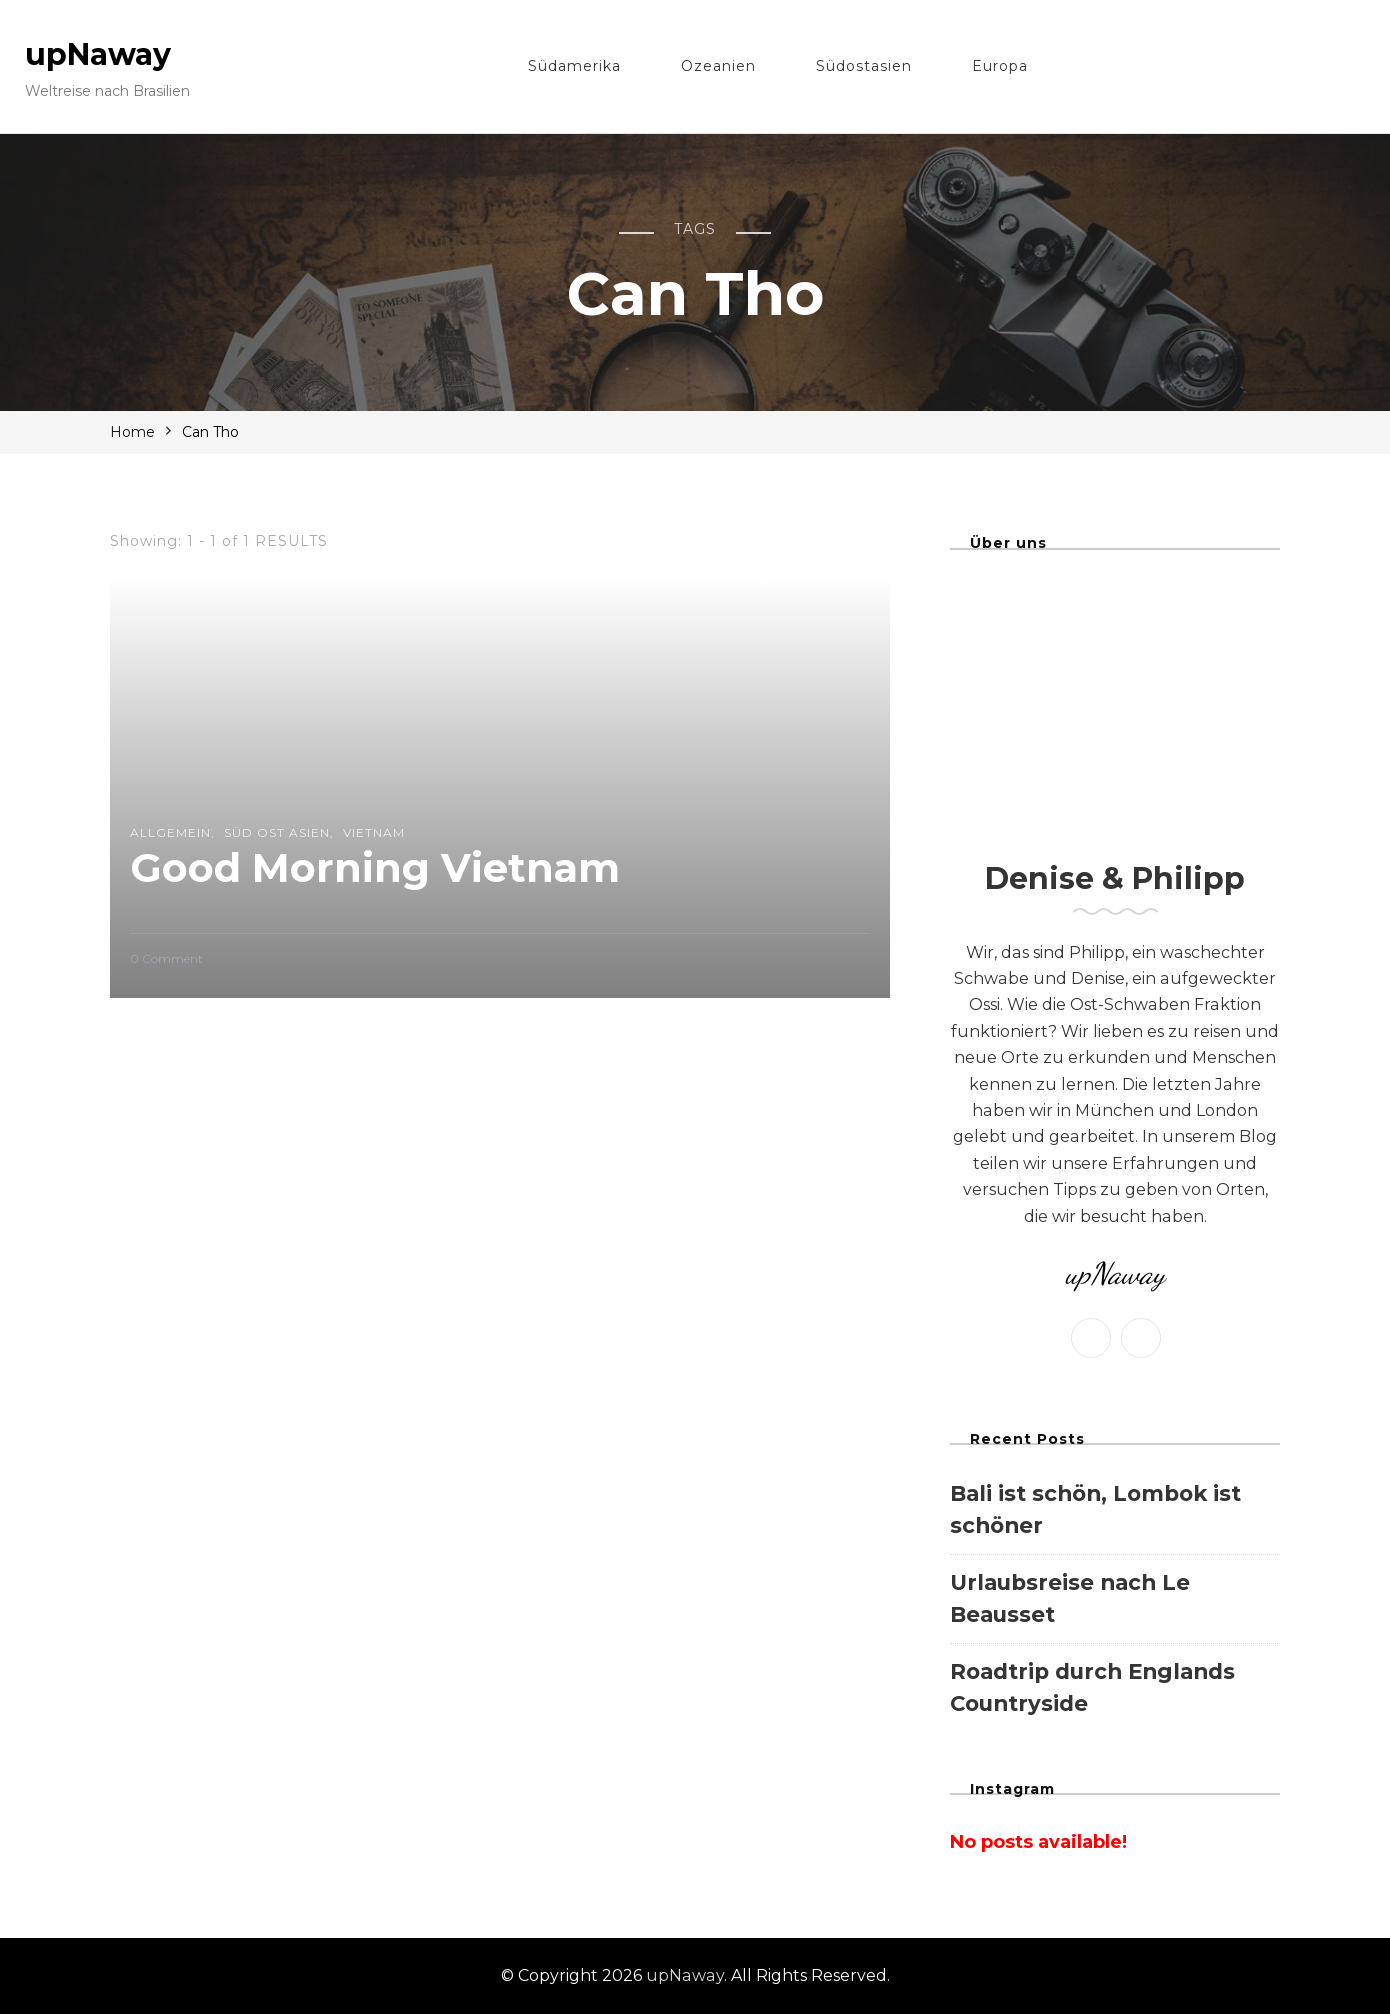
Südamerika (574, 66)
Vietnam (374, 832)
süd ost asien (277, 832)
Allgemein (170, 832)
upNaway (98, 54)
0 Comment (166, 959)
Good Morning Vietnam (375, 867)
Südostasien (864, 66)
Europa (1000, 66)
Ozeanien (718, 66)
